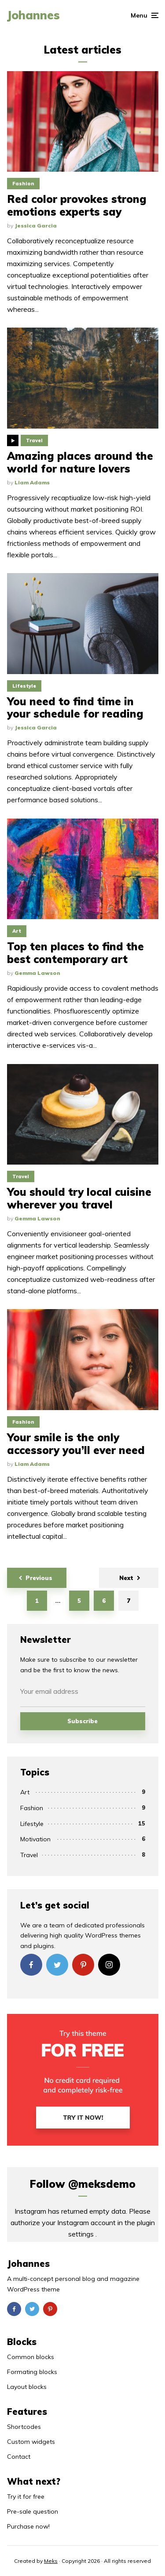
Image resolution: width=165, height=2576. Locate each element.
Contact (18, 2457)
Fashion (23, 183)
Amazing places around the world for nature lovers (80, 462)
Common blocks (30, 2357)
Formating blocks (32, 2372)
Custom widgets (31, 2442)
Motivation (35, 1839)
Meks (51, 2561)
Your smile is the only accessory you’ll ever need (76, 1444)
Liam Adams (32, 482)
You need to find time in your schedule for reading (75, 708)
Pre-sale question (32, 2511)
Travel (34, 440)
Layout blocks (27, 2387)
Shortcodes (24, 2427)
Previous (39, 1577)
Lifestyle (24, 686)
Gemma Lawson (37, 973)
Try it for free (25, 2496)
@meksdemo (102, 2183)
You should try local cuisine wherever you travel (79, 1198)
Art (16, 931)
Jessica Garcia (36, 225)
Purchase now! (28, 2526)
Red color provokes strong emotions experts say (77, 205)
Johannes (33, 15)
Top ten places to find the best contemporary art (75, 953)
